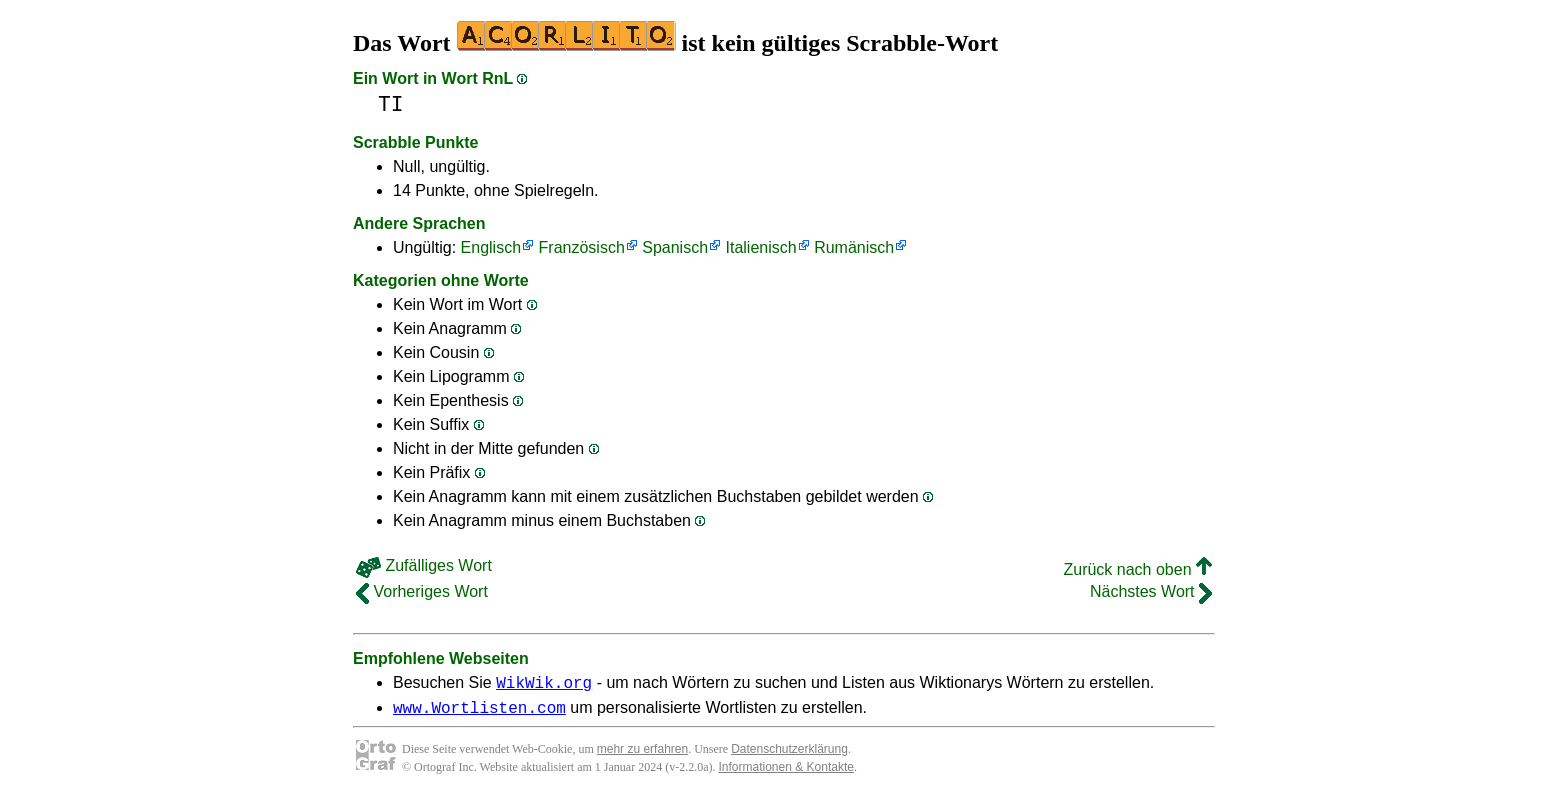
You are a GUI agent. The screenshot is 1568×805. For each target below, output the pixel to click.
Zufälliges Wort (424, 565)
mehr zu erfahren (642, 755)
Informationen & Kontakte (786, 773)
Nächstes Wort (1151, 591)
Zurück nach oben (1137, 569)
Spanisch (675, 247)
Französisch (582, 247)
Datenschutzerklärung (789, 755)
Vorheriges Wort (422, 591)
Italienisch (761, 247)
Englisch (491, 247)
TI (391, 104)
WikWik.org (544, 685)
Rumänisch (854, 247)
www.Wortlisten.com (479, 713)
